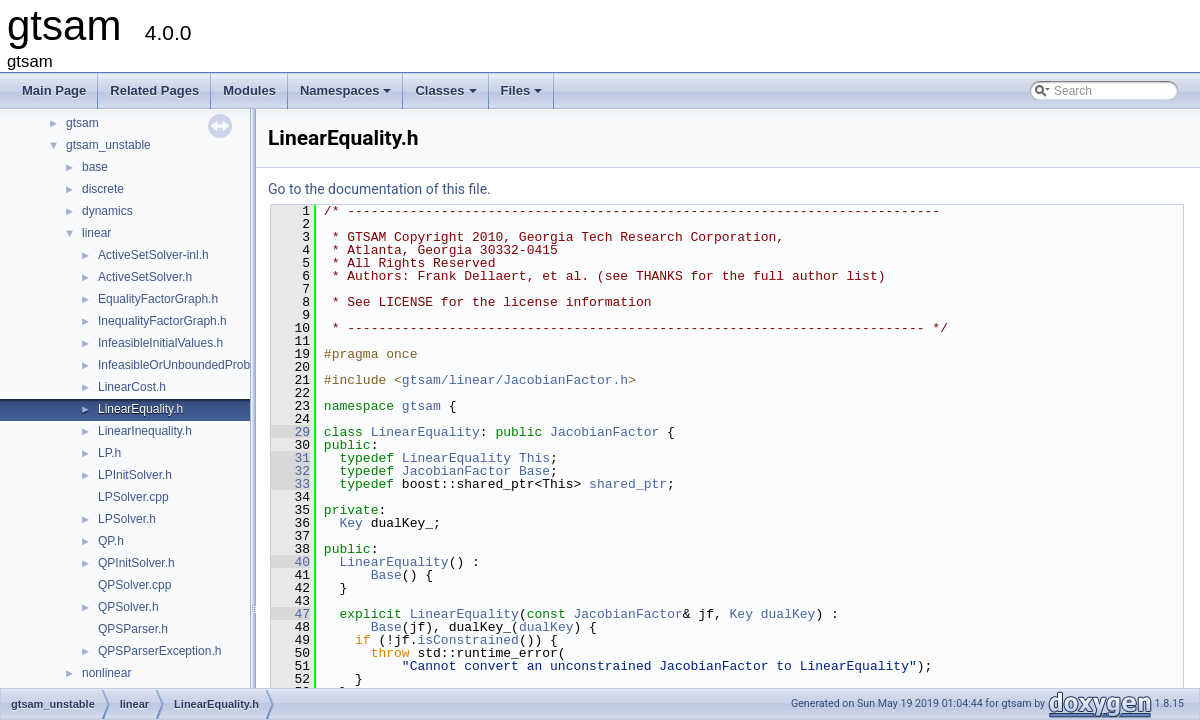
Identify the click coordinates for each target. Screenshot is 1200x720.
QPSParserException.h (159, 651)
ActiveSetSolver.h (145, 277)
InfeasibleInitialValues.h (160, 343)
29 (290, 432)
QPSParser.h (133, 629)
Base (534, 471)
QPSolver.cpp (134, 585)
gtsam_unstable (108, 145)
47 (290, 614)
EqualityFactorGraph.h (158, 299)
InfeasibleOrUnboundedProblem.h (188, 365)
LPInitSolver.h (135, 475)
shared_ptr (628, 484)
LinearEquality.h (140, 409)
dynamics (107, 211)
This (534, 458)
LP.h (109, 453)
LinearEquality (425, 432)
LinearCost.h (132, 387)
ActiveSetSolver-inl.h (153, 255)
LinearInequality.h (145, 431)
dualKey (788, 614)
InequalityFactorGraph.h (162, 321)
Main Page (54, 90)
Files (523, 96)
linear (96, 233)
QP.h (111, 541)
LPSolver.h (127, 519)
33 (290, 484)
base (95, 167)
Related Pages (154, 90)
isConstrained (467, 640)
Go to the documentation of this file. (379, 189)
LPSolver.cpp (133, 497)
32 (290, 471)
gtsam (82, 123)
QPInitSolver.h (136, 563)
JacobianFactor (604, 432)
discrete (103, 189)
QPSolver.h (128, 607)
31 (290, 458)
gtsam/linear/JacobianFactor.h (515, 380)
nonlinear (106, 673)
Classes (447, 96)
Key (350, 523)
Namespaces (347, 96)
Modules (249, 90)
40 (290, 562)
